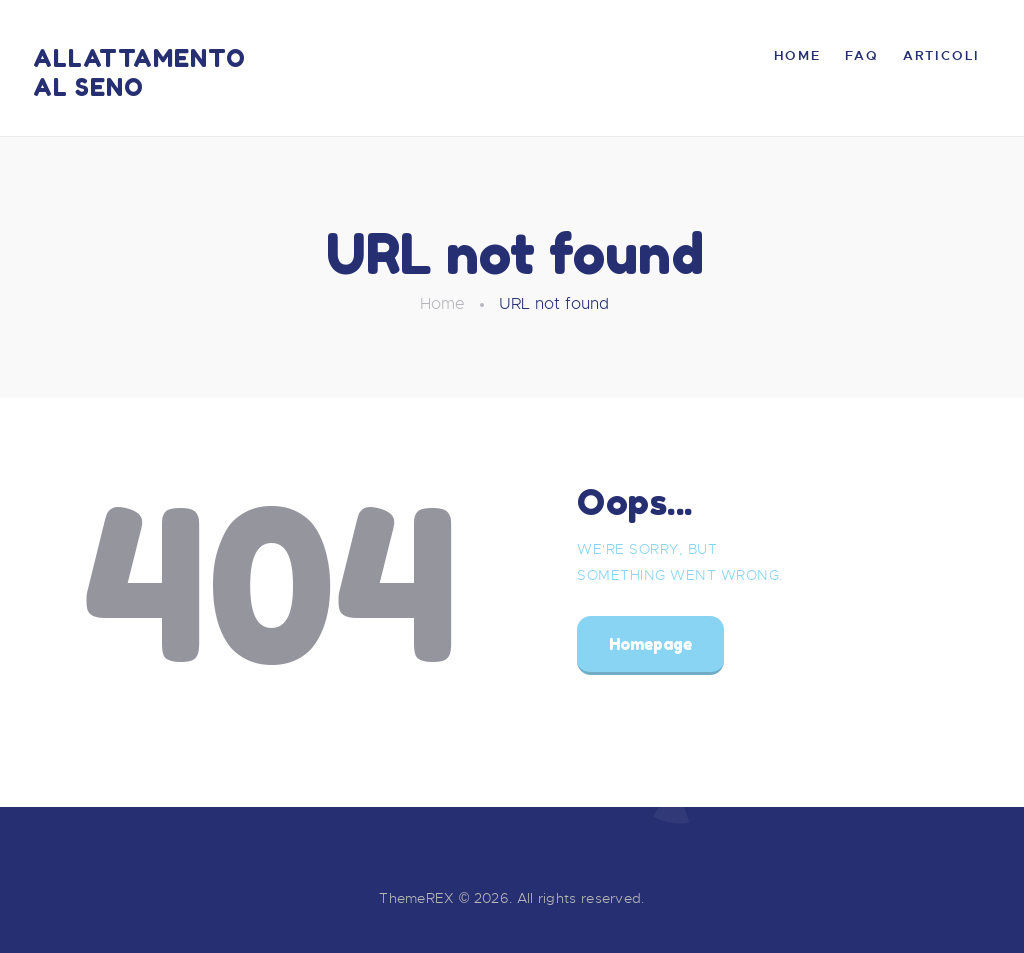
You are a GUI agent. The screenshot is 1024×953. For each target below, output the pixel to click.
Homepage (650, 644)
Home (442, 304)
